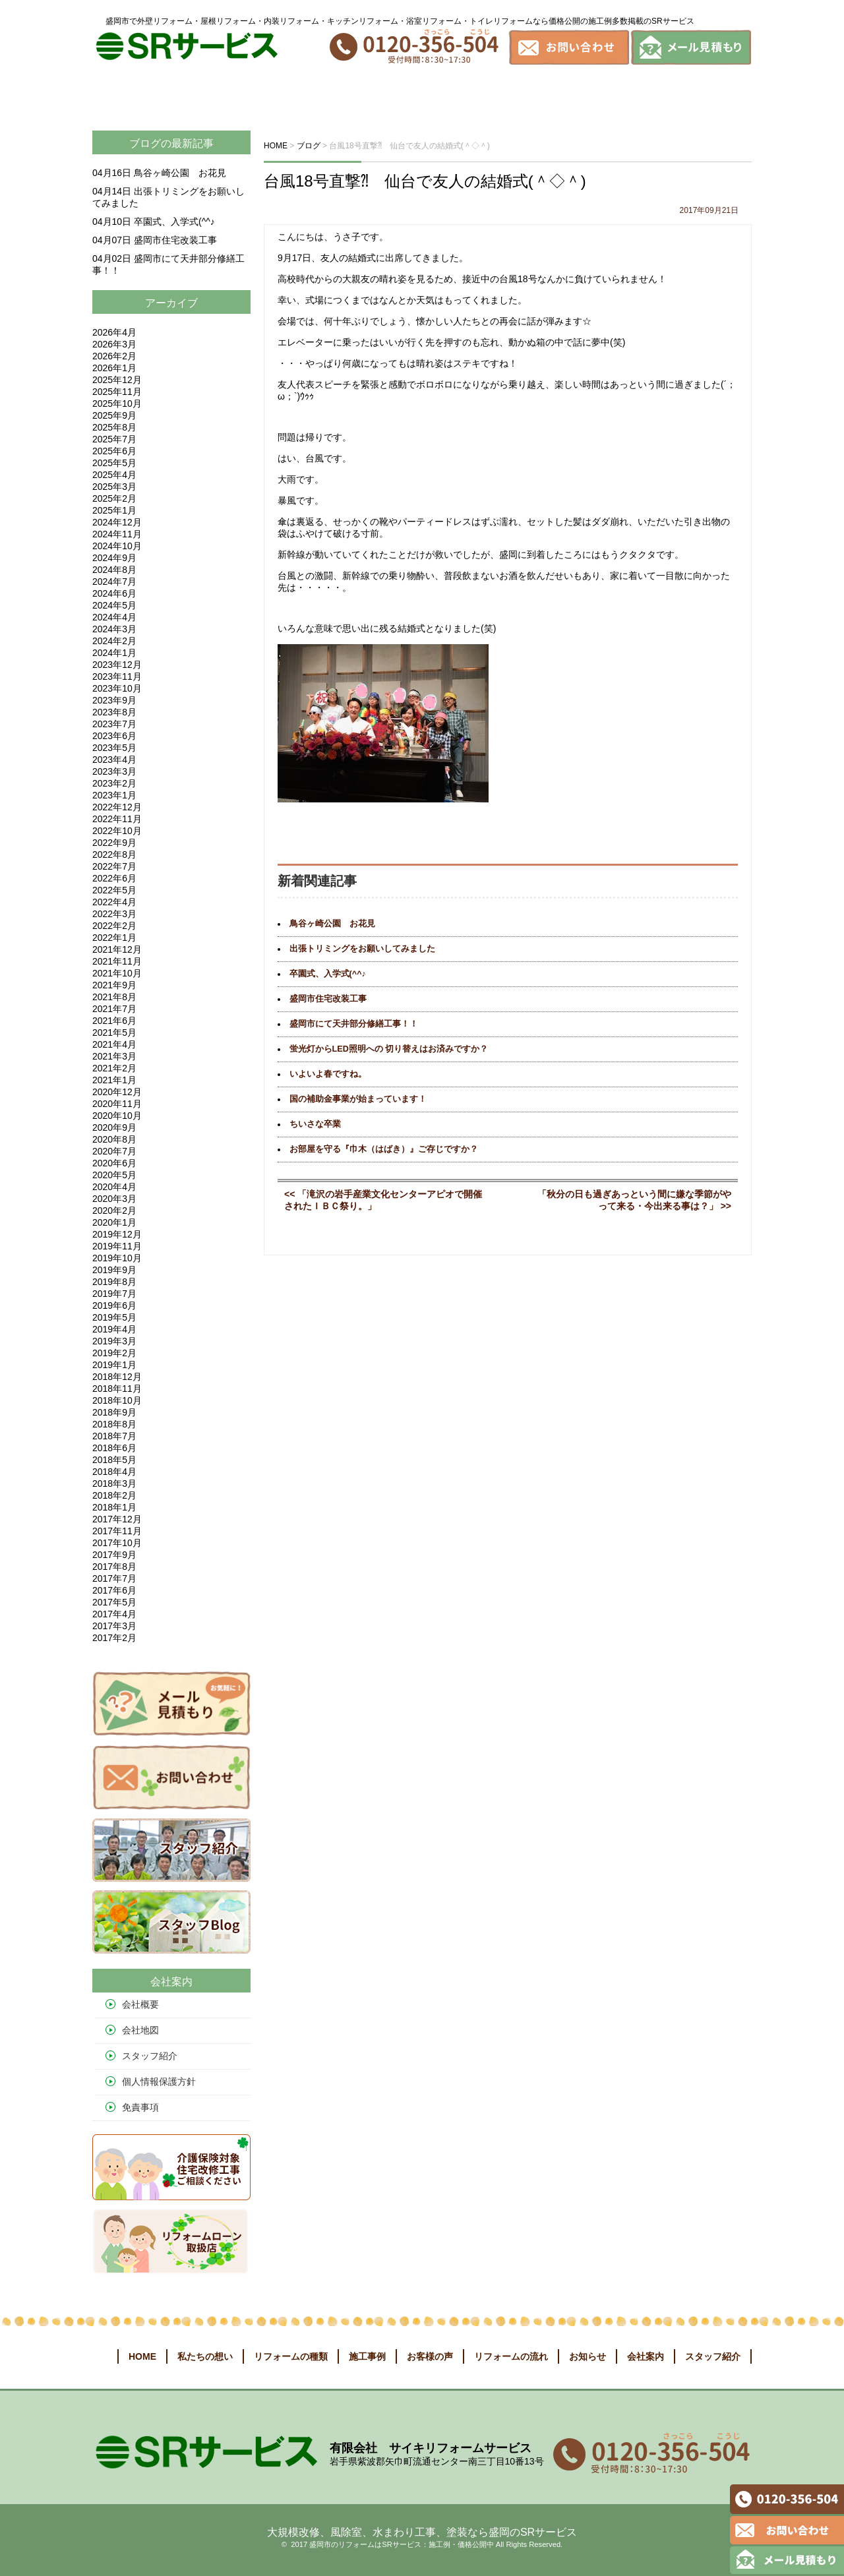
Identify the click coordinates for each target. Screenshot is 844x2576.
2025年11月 (117, 391)
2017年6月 (114, 1590)
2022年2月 (114, 925)
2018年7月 (114, 1436)
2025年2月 (114, 498)
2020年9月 (114, 1127)
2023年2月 (114, 783)
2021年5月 (114, 1032)
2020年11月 (117, 1103)
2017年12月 (117, 1519)
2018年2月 (114, 1495)
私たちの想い (185, 96)
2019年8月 (114, 1281)
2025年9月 (114, 415)
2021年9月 (114, 985)
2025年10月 (117, 403)
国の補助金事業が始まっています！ (358, 1099)
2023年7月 (114, 724)
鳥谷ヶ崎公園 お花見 (332, 923)
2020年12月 (117, 1092)
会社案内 (712, 96)
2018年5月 (114, 1459)
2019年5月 (114, 1317)
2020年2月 (114, 1210)
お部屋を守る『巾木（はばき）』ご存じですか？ (383, 1149)
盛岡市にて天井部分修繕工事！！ (353, 1024)
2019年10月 (117, 1258)
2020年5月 (114, 1175)
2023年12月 (117, 664)
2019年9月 (114, 1270)
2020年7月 (114, 1151)
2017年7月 (114, 1578)
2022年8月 (114, 854)
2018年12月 (117, 1376)
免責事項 (140, 2107)
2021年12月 (117, 949)
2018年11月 (117, 1388)
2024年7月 (114, 581)
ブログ (145, 143)
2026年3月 (114, 344)
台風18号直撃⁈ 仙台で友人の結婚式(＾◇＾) (425, 181)
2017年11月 (117, 1531)
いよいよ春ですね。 (328, 1074)
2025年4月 (114, 474)
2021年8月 (114, 997)
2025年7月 (114, 439)
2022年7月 (114, 866)
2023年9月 (114, 700)
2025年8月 (114, 427)
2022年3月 (114, 914)
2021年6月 (114, 1020)
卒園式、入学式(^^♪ (327, 973)
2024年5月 (114, 605)
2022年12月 (117, 807)
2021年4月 (114, 1044)
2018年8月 (114, 1424)
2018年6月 (114, 1448)
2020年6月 (114, 1163)
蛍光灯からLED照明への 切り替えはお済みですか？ (389, 1049)
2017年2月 (114, 1637)
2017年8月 (114, 1566)
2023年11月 (117, 676)
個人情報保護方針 (159, 2081)
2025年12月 (117, 379)
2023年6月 (114, 736)
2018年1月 (114, 1507)
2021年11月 (117, 961)
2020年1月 (114, 1222)
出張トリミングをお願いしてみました (362, 948)
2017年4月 (114, 1614)
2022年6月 (114, 878)
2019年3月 (114, 1341)
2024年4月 (114, 617)
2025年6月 (114, 451)
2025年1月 (114, 510)
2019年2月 (114, 1353)
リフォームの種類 (286, 96)
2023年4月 (114, 759)
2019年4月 (114, 1329)
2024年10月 (117, 546)
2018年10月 (117, 1400)
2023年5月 (114, 747)
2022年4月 (114, 902)
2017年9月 (114, 1554)
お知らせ (641, 96)
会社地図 (140, 2030)
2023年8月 (114, 712)
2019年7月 (114, 1293)
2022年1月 (114, 937)
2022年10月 (117, 830)
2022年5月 (114, 890)
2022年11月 (117, 819)
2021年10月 (117, 973)
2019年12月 (117, 1234)
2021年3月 (114, 1056)
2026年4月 (114, 332)
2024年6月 (114, 593)
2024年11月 (117, 534)
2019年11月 (117, 1246)
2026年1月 (114, 368)
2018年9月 (114, 1412)
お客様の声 (455, 96)
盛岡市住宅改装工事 (328, 998)
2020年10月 (117, 1115)
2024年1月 (114, 652)
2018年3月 (114, 1483)
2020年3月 (114, 1198)
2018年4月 (114, 1471)
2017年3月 (114, 1626)
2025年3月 (114, 486)
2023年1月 (114, 795)
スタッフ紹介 (149, 2056)
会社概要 (140, 2004)
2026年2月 (114, 356)
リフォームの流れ (553, 96)
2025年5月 (114, 463)
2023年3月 (114, 771)
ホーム (116, 96)
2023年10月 (117, 688)
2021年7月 (114, 1008)
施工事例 (378, 96)
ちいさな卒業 (315, 1124)
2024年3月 (114, 629)
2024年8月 (114, 569)
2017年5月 (114, 1602)
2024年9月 (114, 558)
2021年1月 (114, 1080)
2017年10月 (117, 1543)
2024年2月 (114, 641)
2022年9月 (114, 842)
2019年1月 (114, 1365)
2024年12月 (117, 522)
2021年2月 (114, 1068)
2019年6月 (114, 1305)
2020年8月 (114, 1139)
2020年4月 (114, 1187)
